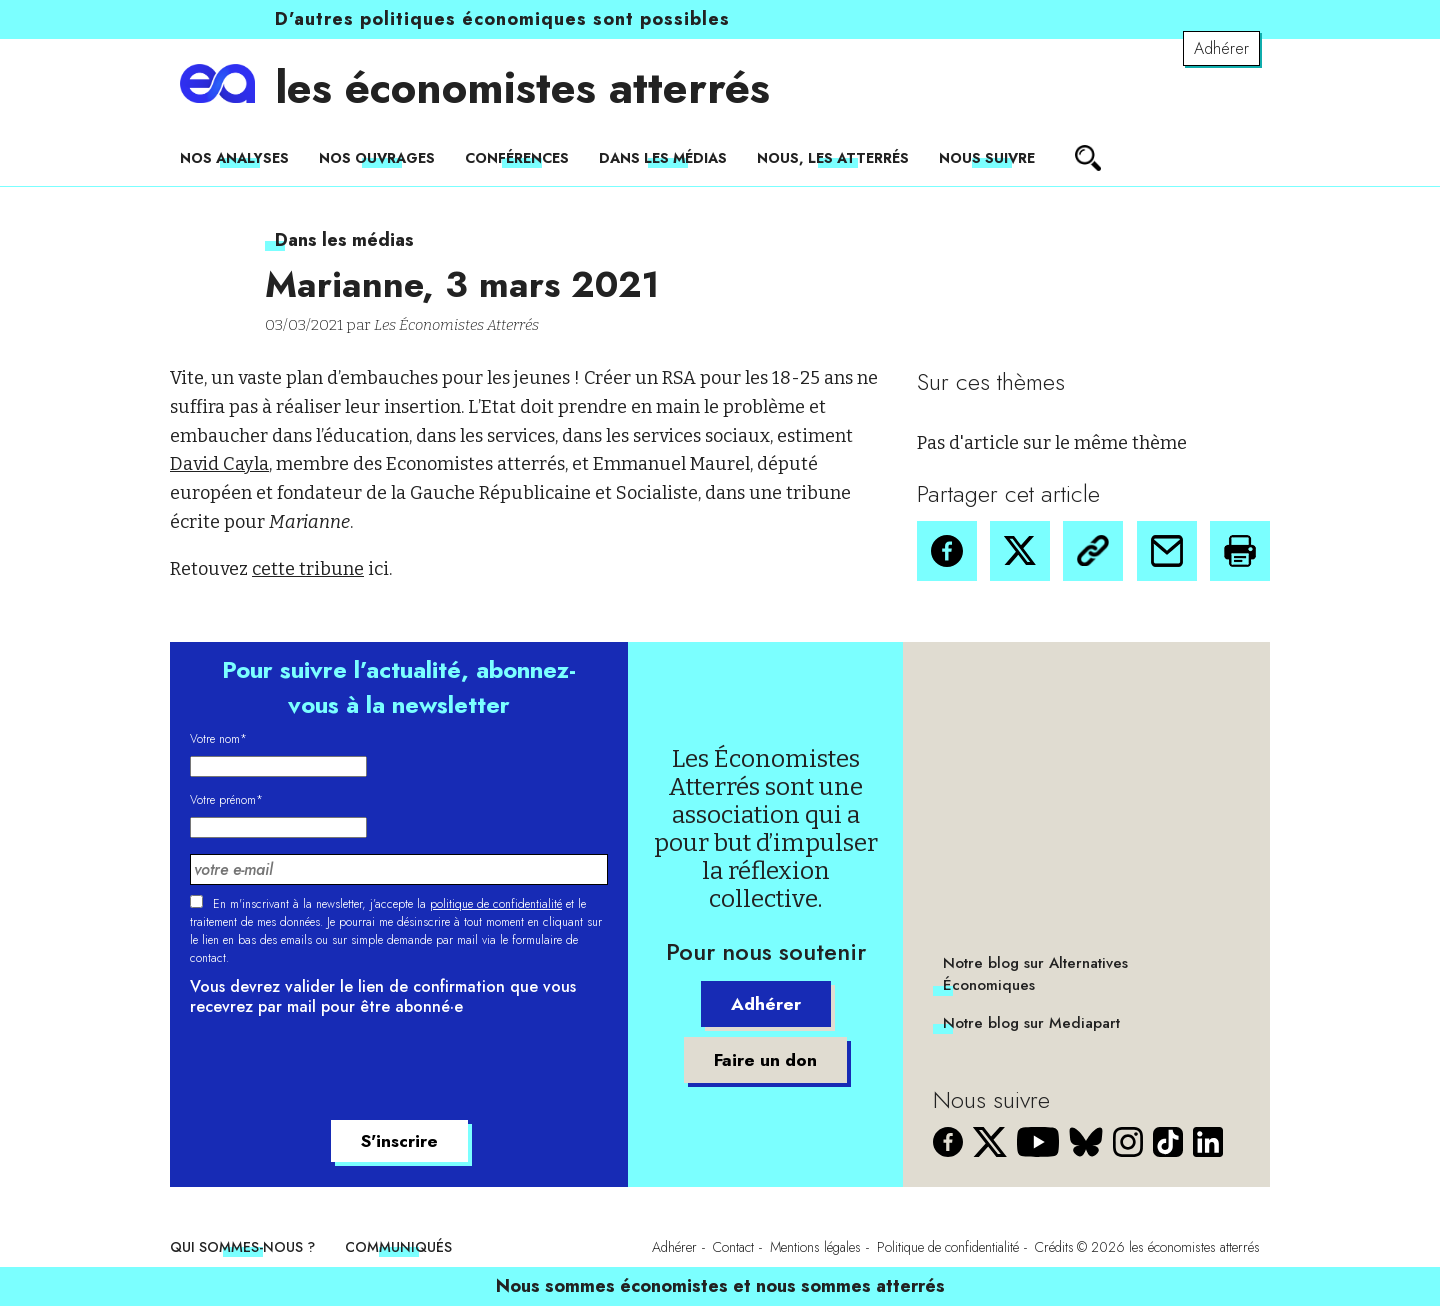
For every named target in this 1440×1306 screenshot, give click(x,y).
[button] (947, 551)
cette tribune (308, 569)
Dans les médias (663, 158)
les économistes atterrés (522, 88)
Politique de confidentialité (948, 1247)
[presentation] (342, 1071)
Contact (733, 1247)
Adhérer (1221, 48)
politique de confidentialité (496, 904)
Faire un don (766, 1060)
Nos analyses (234, 158)
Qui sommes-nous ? (242, 1247)
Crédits (1054, 1247)
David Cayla (219, 464)
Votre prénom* (226, 800)
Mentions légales (815, 1247)
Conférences (517, 158)
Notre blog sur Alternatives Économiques (1035, 974)
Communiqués (398, 1247)
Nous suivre (987, 158)
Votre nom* (218, 739)
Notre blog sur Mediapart (1031, 1023)
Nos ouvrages (377, 158)
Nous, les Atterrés (833, 158)
